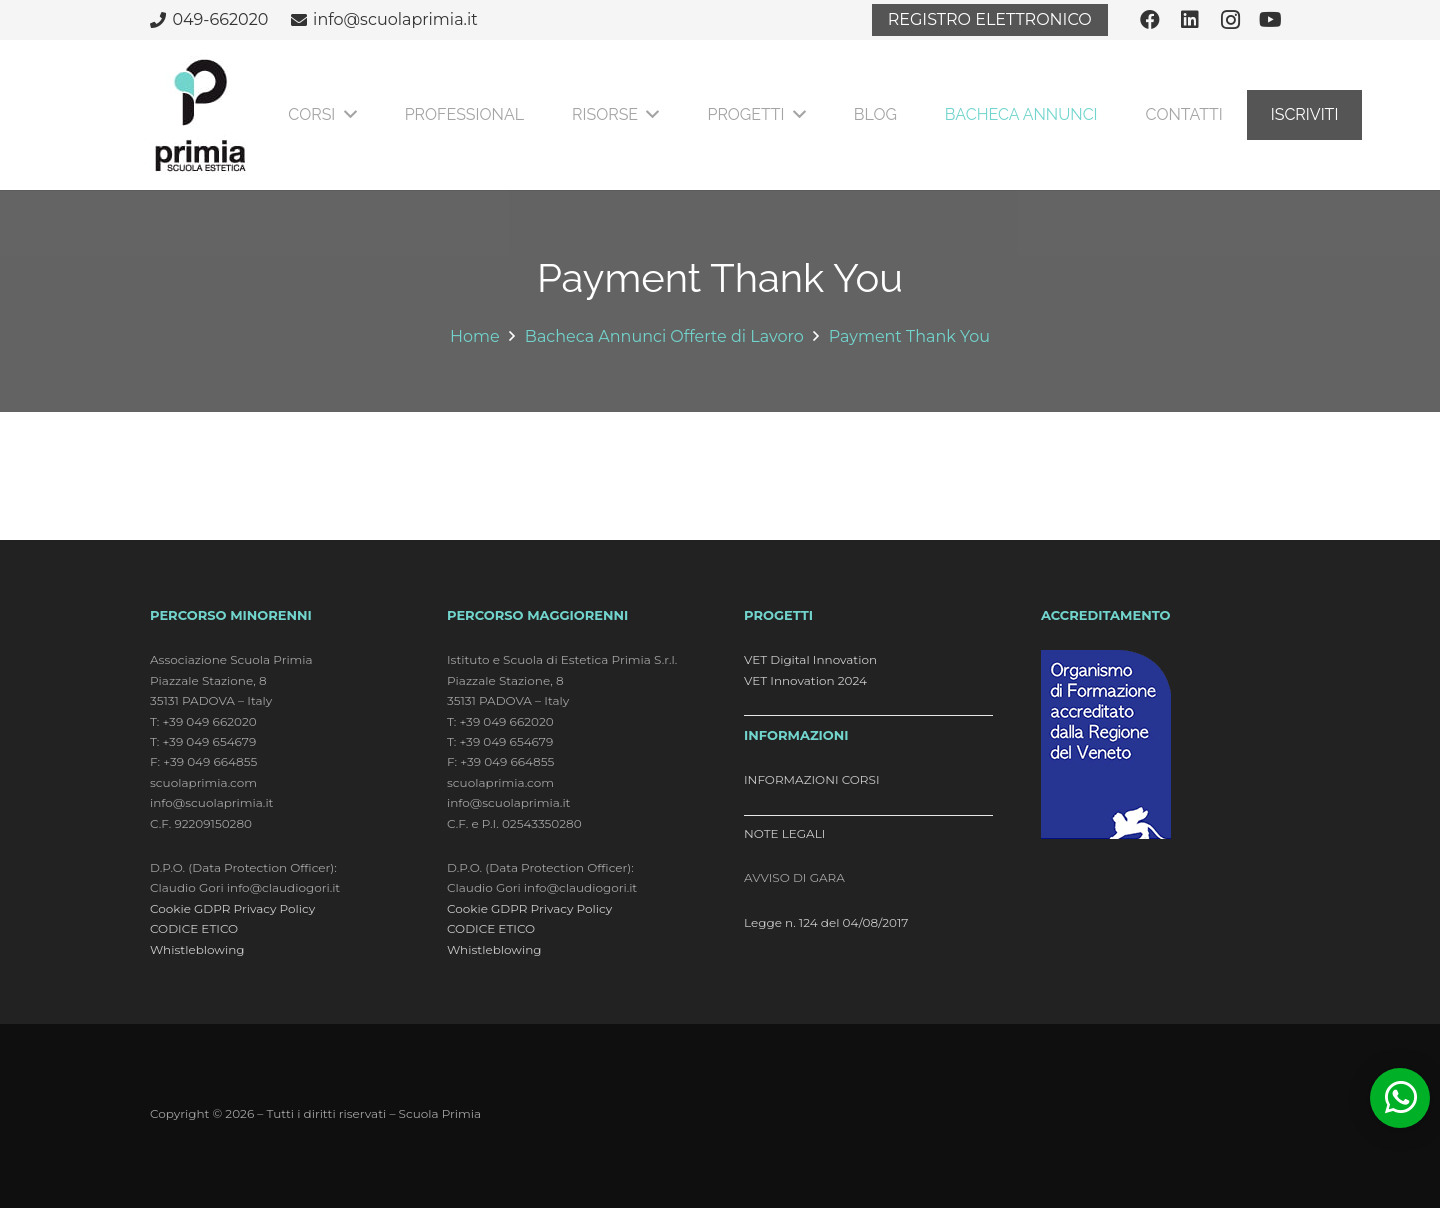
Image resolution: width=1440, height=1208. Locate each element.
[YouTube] (1270, 20)
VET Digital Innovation (810, 659)
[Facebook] (1150, 20)
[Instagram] (1230, 20)
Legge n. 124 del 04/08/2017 (826, 922)
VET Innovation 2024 (805, 680)
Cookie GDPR (190, 908)
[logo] (200, 115)
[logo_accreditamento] (1165, 745)
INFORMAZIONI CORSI (812, 779)
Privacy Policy (275, 908)
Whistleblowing (197, 949)
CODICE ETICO (194, 928)
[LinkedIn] (1190, 20)
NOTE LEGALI (784, 833)
